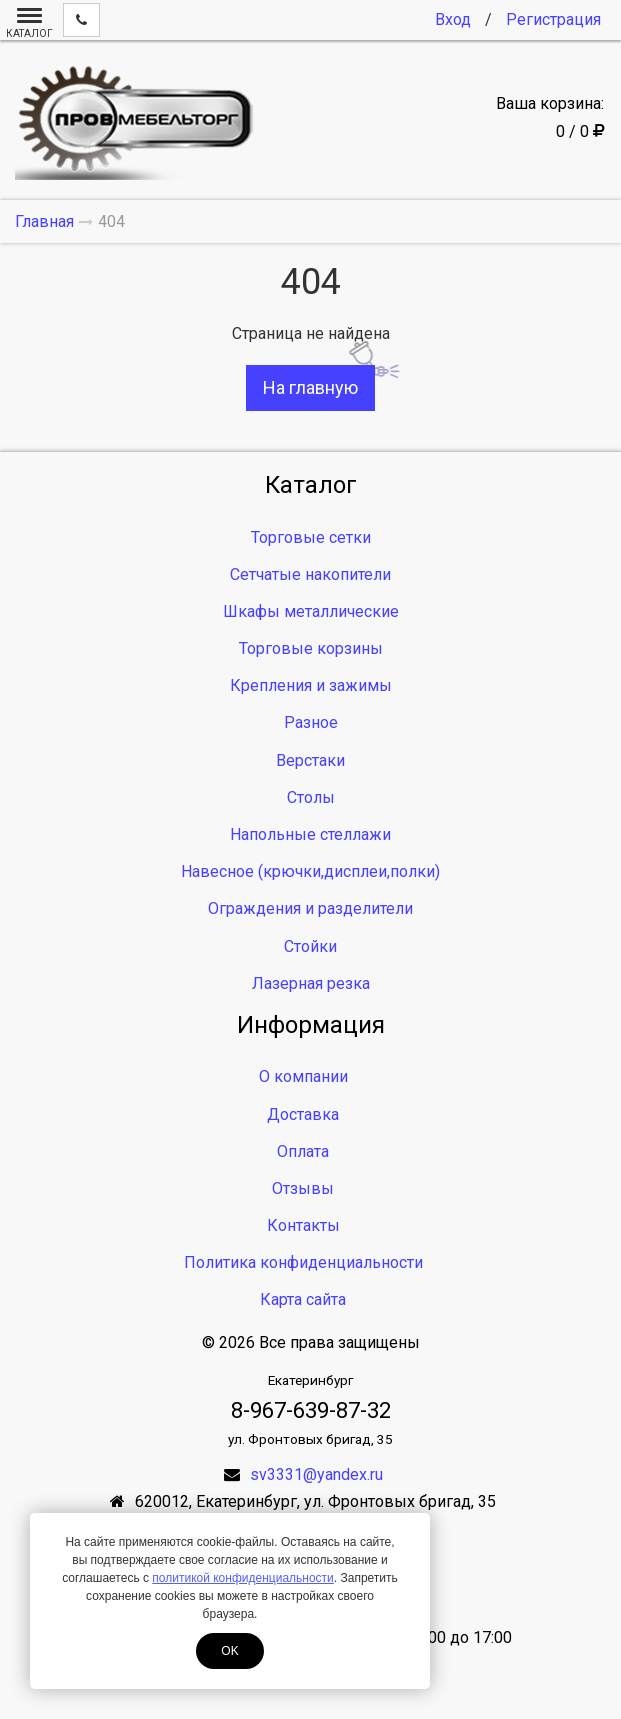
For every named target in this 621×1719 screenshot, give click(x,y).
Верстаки (310, 760)
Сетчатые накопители (310, 574)
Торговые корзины (311, 648)
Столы (311, 797)
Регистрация (553, 19)
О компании (303, 1076)
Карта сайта (303, 1299)
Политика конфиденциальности (303, 1262)
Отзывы (303, 1188)
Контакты (303, 1225)
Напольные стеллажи (310, 834)
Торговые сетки (311, 537)
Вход (453, 19)
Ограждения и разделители (310, 908)
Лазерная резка (311, 983)
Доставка (303, 1114)
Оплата (303, 1151)
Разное (311, 722)
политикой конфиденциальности (242, 1578)
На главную (310, 387)
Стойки (310, 946)
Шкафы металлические (311, 611)
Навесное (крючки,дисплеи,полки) (310, 871)
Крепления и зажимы (311, 685)
